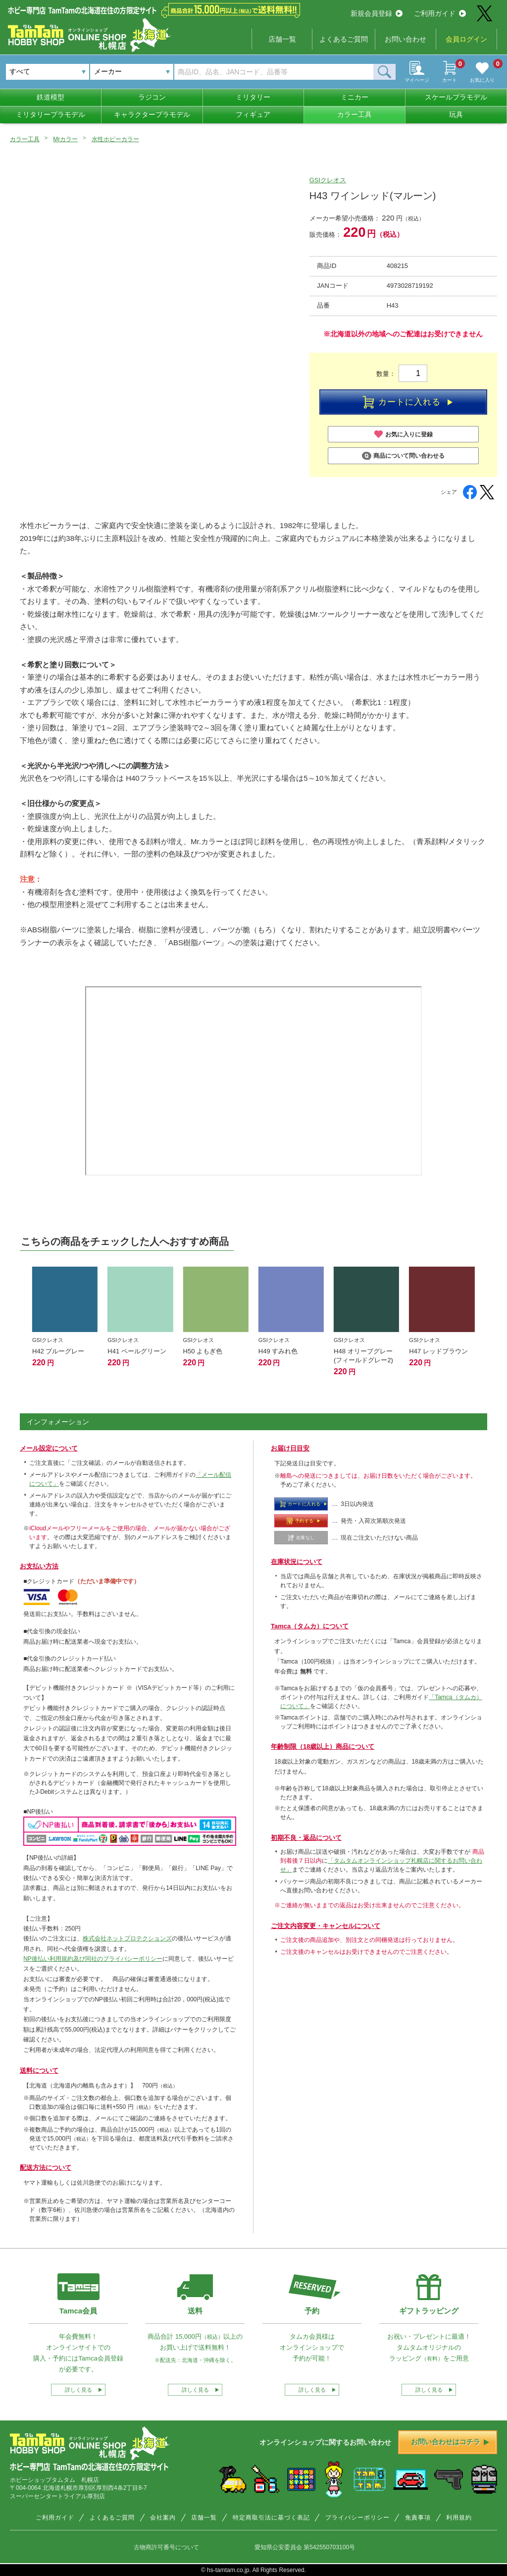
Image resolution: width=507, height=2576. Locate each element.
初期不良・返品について (306, 1837)
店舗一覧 (282, 39)
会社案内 (163, 2517)
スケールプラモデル (456, 97)
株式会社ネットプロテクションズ (127, 1938)
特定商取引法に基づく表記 (271, 2517)
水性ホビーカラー (115, 139)
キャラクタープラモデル (152, 114)
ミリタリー (253, 97)
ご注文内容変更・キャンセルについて (325, 1926)
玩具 (456, 114)
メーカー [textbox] (108, 71)
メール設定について (49, 1448)
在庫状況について (296, 1561)
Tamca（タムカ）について (310, 1626)
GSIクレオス (327, 180)
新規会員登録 (377, 13)
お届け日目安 (290, 1448)
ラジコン (152, 97)
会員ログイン (466, 39)
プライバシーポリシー (357, 2517)
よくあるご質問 (343, 39)
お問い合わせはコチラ (450, 2442)
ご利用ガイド (440, 13)
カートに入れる (407, 402)
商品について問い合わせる (403, 456)
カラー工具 (354, 114)
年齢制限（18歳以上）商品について (322, 1746)
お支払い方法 (39, 1566)
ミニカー (354, 97)
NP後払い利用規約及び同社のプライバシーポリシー (92, 1958)
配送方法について (45, 2167)
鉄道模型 (50, 97)
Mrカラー (65, 139)
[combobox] (131, 72)
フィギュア (253, 114)
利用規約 (459, 2517)
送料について (39, 2070)
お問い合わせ (405, 39)
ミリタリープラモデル (50, 114)
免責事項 (418, 2517)
